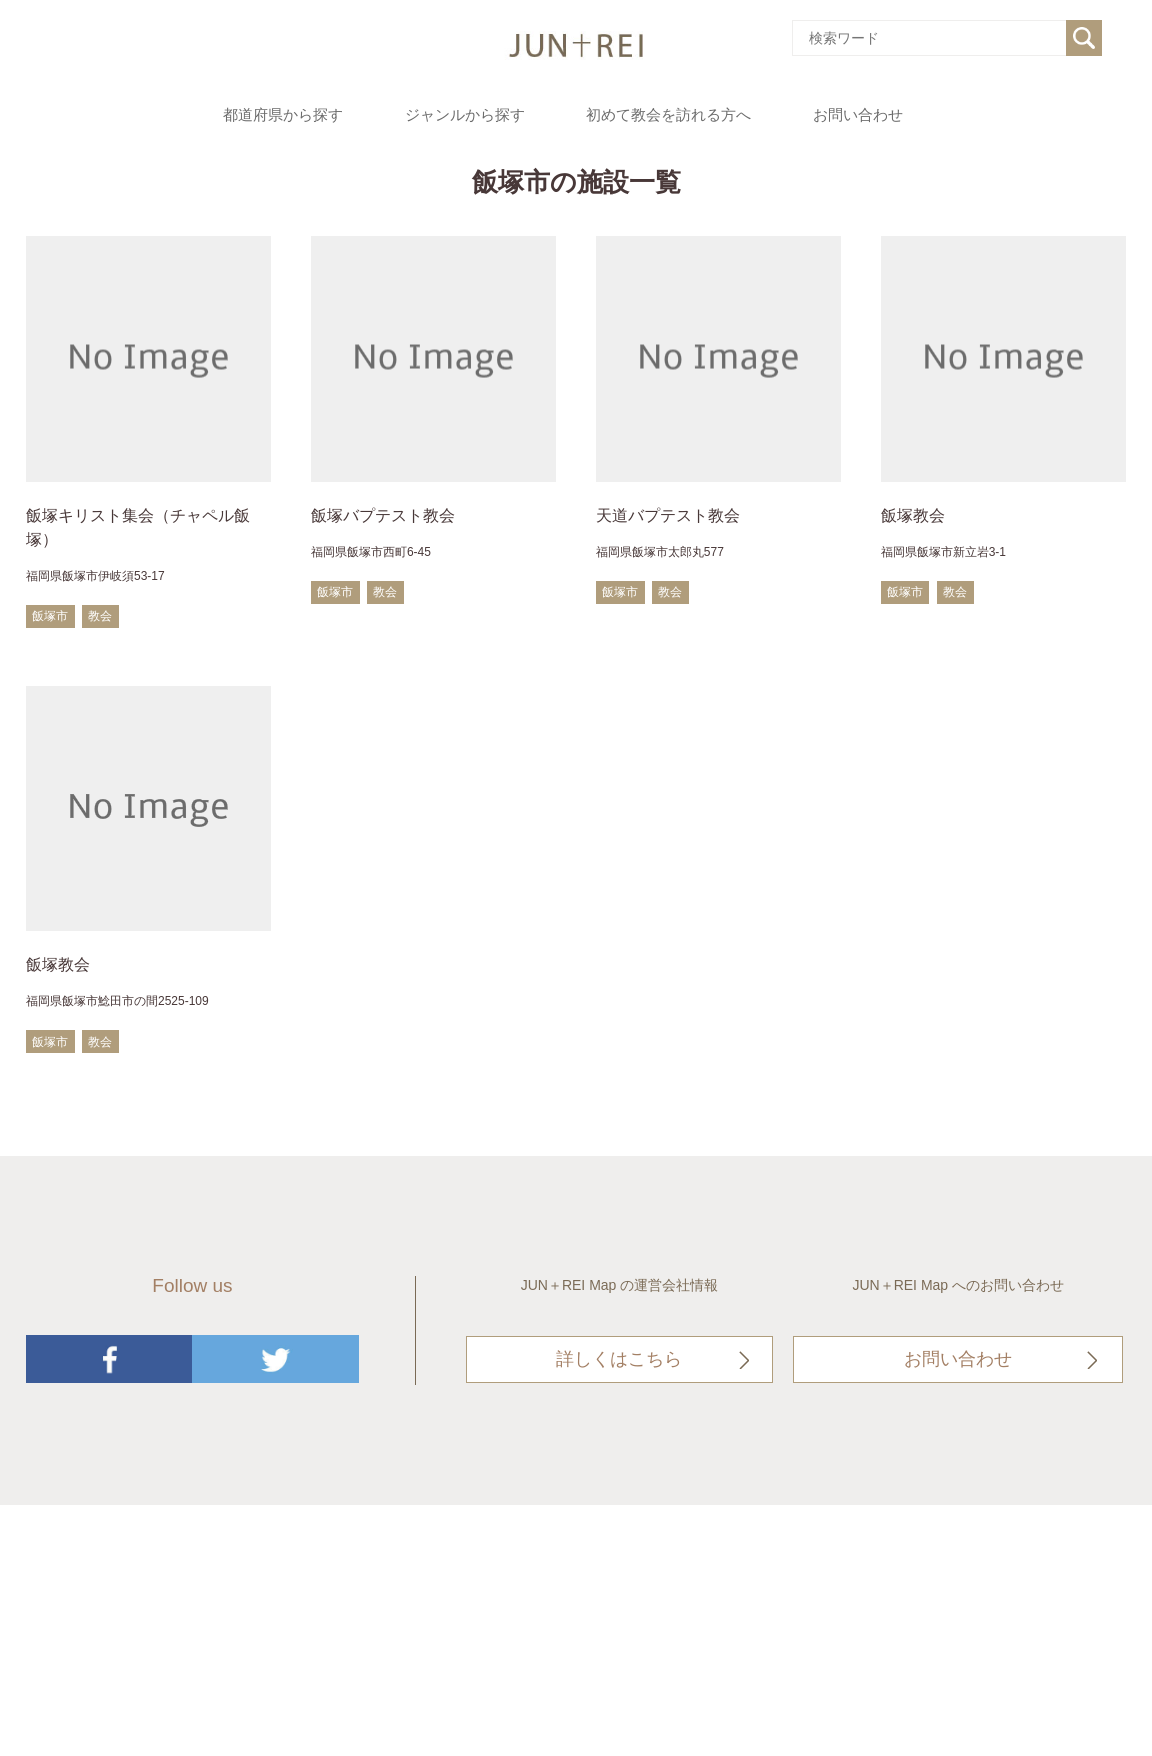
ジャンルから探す (465, 115)
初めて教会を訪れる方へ (668, 115)
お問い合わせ (858, 115)
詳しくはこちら (619, 1359)
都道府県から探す (283, 115)
